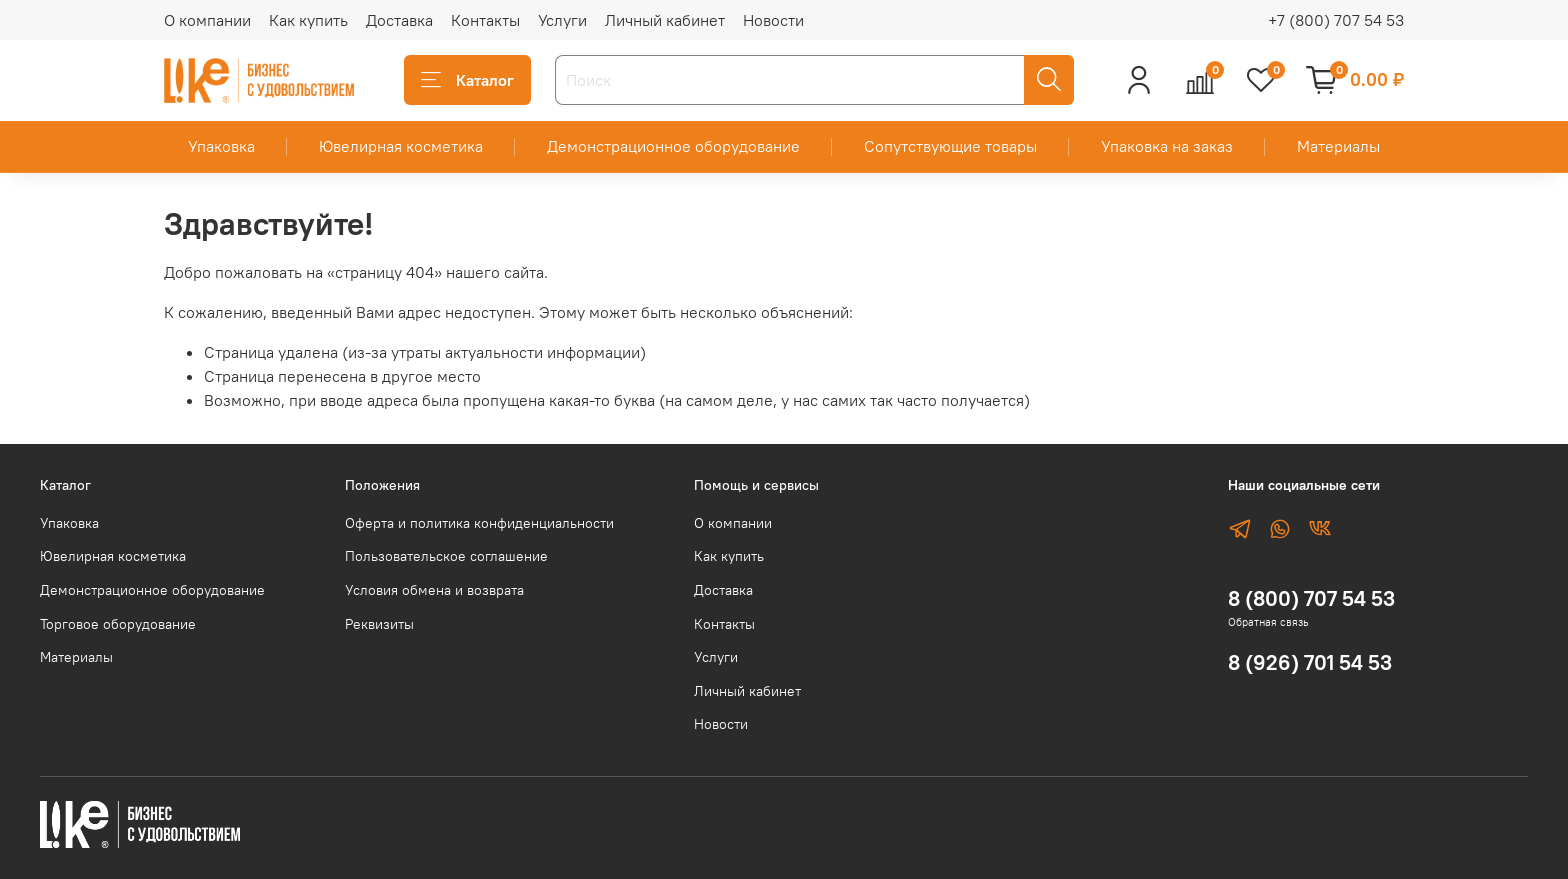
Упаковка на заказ (1167, 146)
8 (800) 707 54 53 (1311, 598)
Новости (773, 20)
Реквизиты (379, 624)
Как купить (308, 20)
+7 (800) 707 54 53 (1336, 20)
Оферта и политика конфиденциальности (479, 523)
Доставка (399, 20)
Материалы (1338, 146)
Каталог (467, 80)
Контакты (485, 20)
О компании (207, 20)
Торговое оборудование (118, 624)
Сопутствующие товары (950, 146)
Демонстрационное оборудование (673, 146)
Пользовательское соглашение (446, 556)
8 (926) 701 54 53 (1310, 662)
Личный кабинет (665, 20)
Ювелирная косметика (401, 146)
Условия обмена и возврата (434, 590)
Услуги (562, 20)
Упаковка (221, 146)
